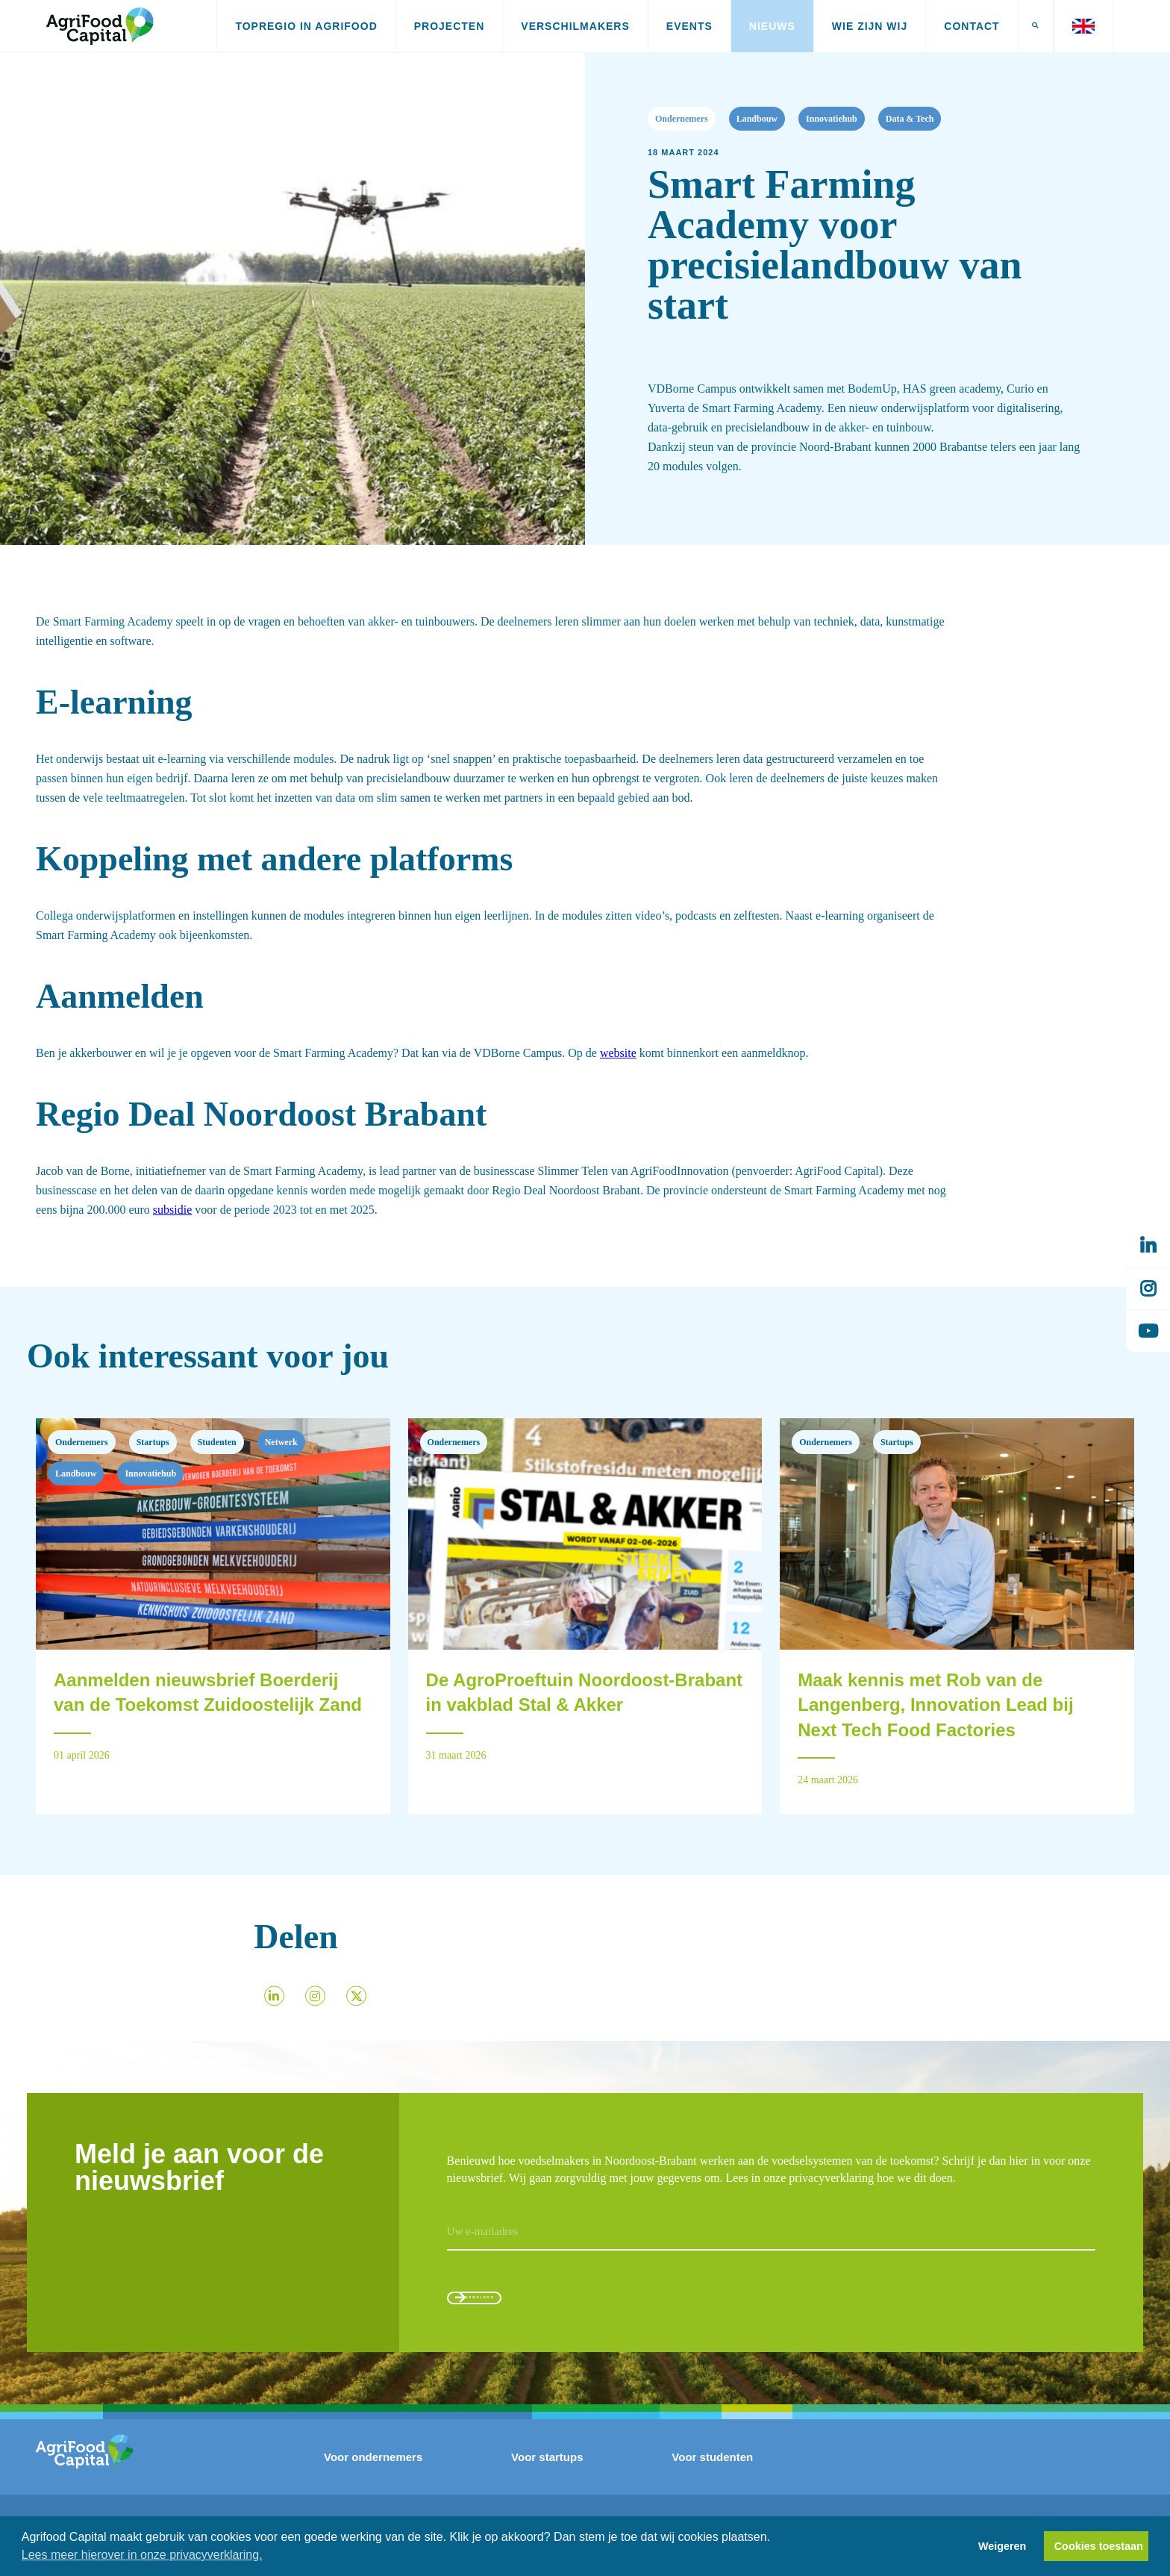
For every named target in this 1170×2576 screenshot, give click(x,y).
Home (43, 116)
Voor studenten (712, 2483)
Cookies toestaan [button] (1098, 2546)
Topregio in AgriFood (306, 26)
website (618, 1053)
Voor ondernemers (373, 2483)
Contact (971, 26)
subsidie (172, 1209)
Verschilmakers (575, 26)
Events (689, 26)
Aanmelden (516, 2311)
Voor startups (547, 2483)
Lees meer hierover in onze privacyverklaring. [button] (142, 2554)
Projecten (449, 26)
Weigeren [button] (1002, 2546)
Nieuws (772, 26)
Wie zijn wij (869, 26)
